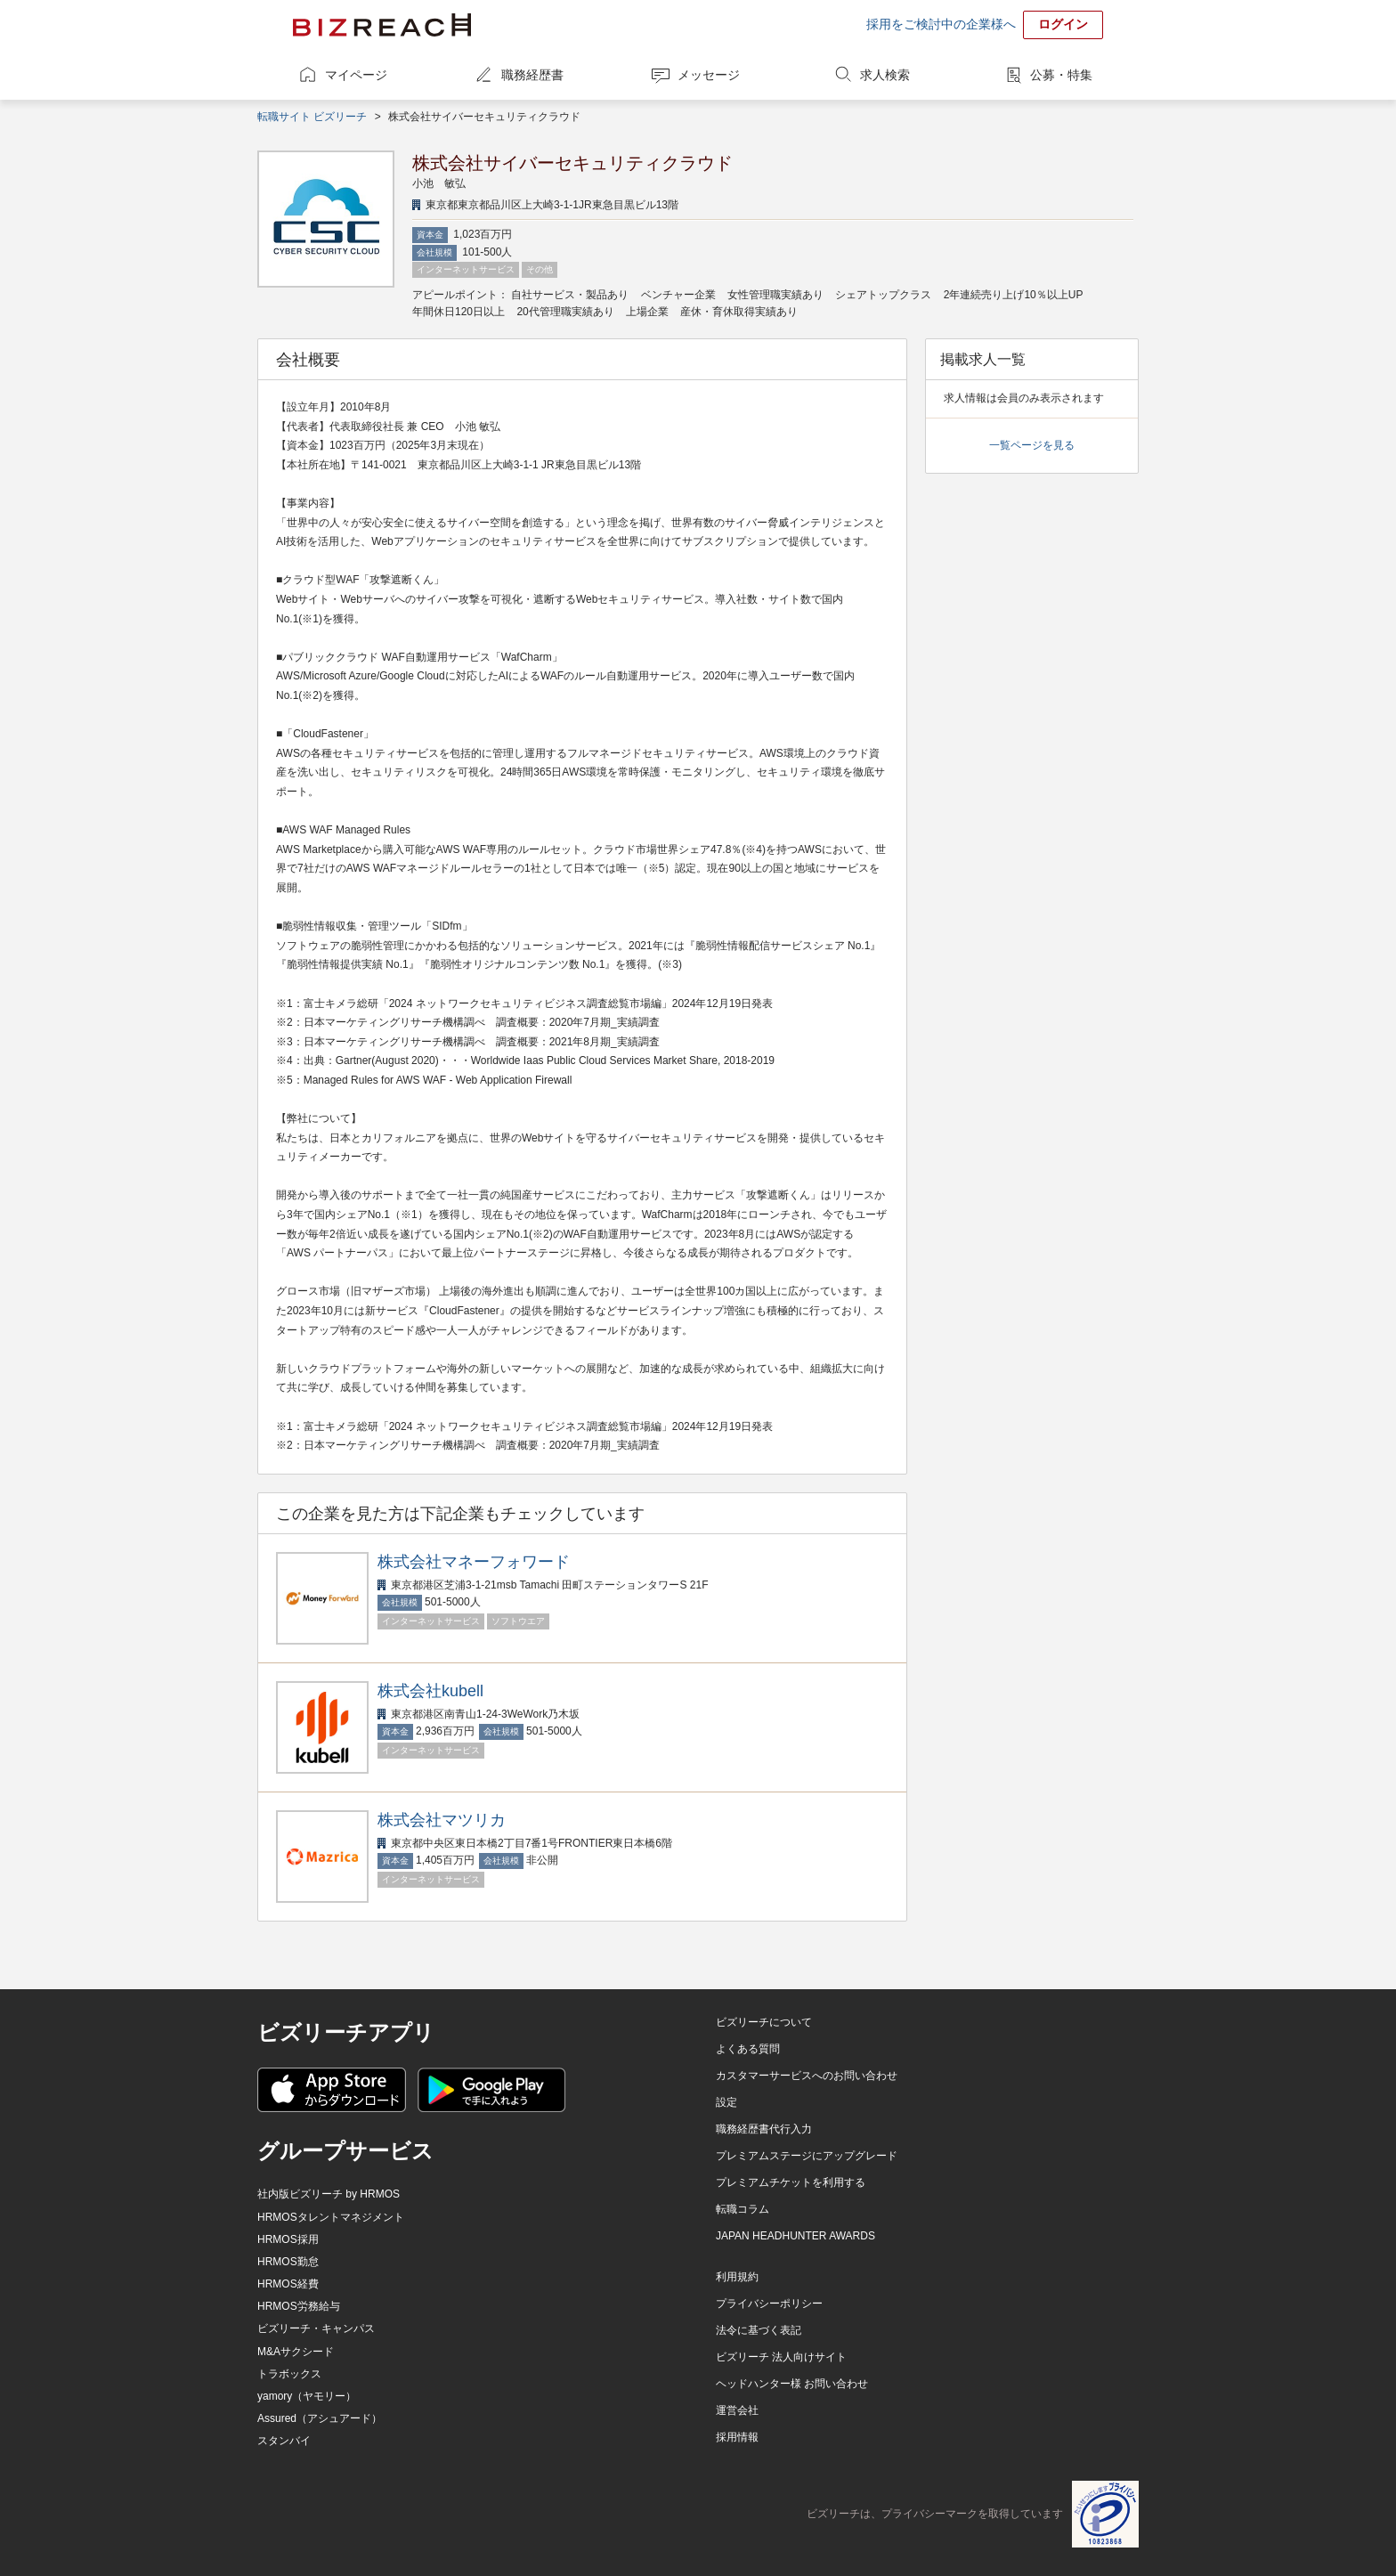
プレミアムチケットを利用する (790, 2182)
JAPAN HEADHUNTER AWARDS (795, 2236)
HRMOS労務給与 (298, 2306)
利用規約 (737, 2277)
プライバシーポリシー (769, 2303)
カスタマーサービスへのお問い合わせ (806, 2075)
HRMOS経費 (288, 2284)
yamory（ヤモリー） (306, 2396)
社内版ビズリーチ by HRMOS (328, 2194)
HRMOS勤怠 (288, 2261)
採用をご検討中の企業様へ (941, 24)
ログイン (1063, 24)
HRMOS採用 (288, 2239)
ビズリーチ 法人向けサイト (781, 2357)
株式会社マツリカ (441, 1820)
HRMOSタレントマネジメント (330, 2217)
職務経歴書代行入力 (764, 2129)
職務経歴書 (532, 75)
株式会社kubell (430, 1691)
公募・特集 (1061, 75)
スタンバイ (284, 2440)
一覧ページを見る (1032, 445)
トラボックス (289, 2374)
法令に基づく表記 (758, 2330)
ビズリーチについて (764, 2022)
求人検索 (885, 75)
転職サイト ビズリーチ (312, 116)
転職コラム (742, 2209)
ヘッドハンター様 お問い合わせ (792, 2383)
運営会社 (737, 2410)
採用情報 (737, 2437)
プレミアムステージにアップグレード (806, 2155)
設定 (726, 2102)
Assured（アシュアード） (319, 2418)
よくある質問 (748, 2049)
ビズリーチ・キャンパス (316, 2328)
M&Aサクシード (295, 2351)
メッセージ (709, 75)
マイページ (356, 75)
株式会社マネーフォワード (473, 1562)
